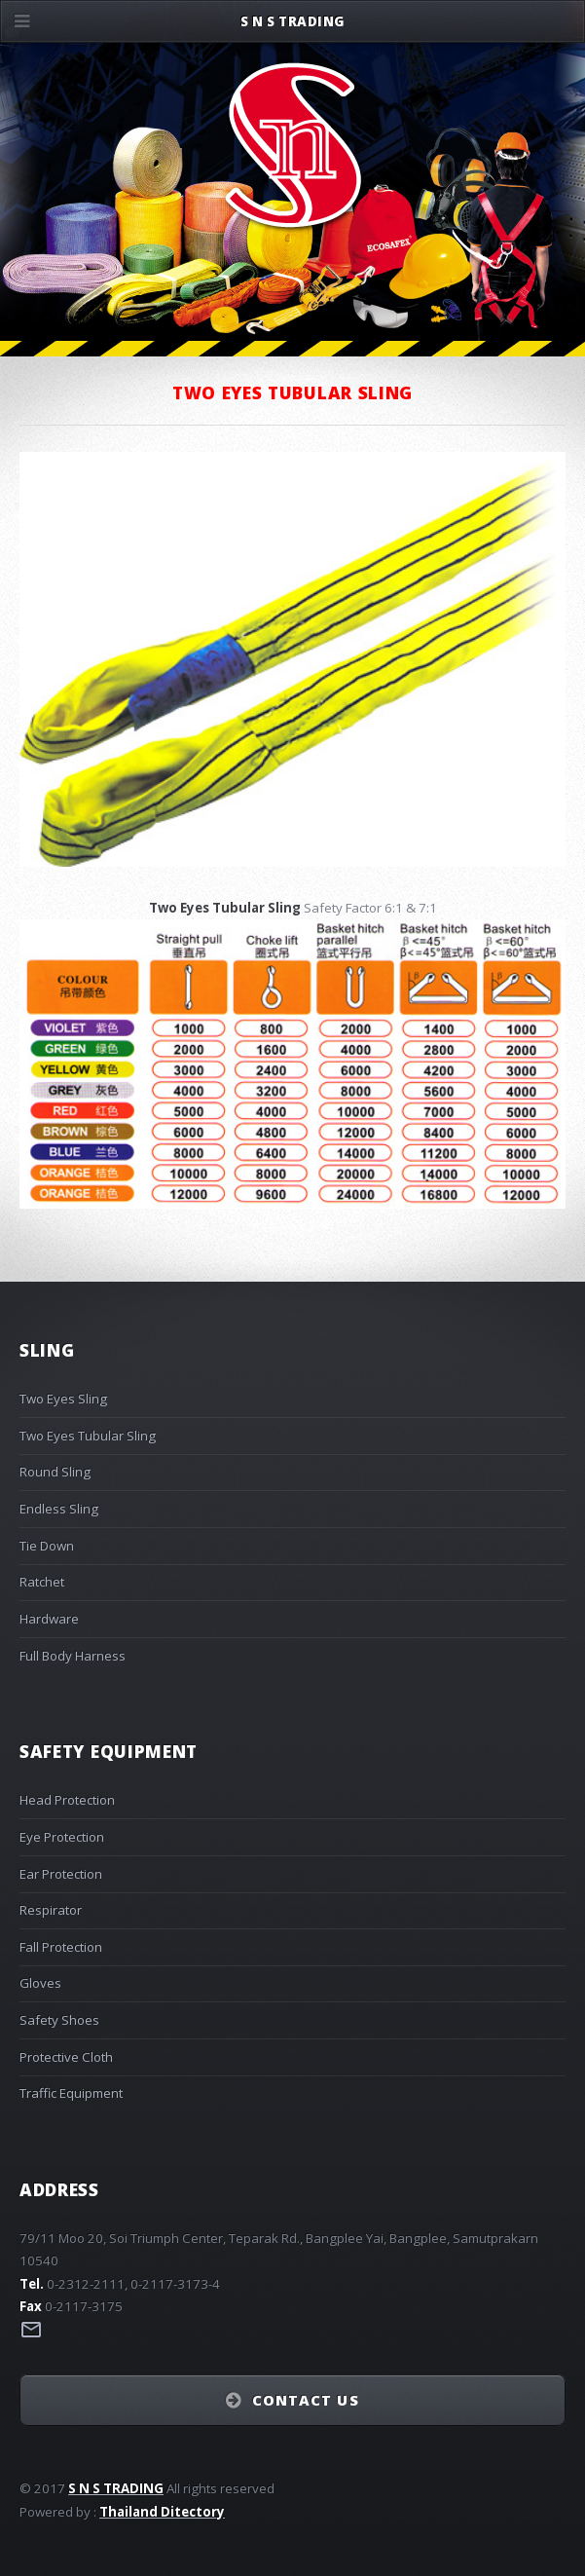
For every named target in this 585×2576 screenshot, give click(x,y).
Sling (46, 1350)
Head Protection (67, 1800)
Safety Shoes (59, 2020)
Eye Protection (61, 1837)
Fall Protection (60, 1947)
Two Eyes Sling (63, 1398)
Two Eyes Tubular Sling (87, 1435)
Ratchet (41, 1581)
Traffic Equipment (71, 2093)
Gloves (40, 1983)
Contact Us (305, 2399)
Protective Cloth (66, 2057)
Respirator (50, 1910)
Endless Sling (58, 1508)
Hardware (49, 1618)
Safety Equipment (108, 1751)
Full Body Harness (72, 1655)
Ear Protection (60, 1874)
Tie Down (46, 1545)
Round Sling (55, 1471)
